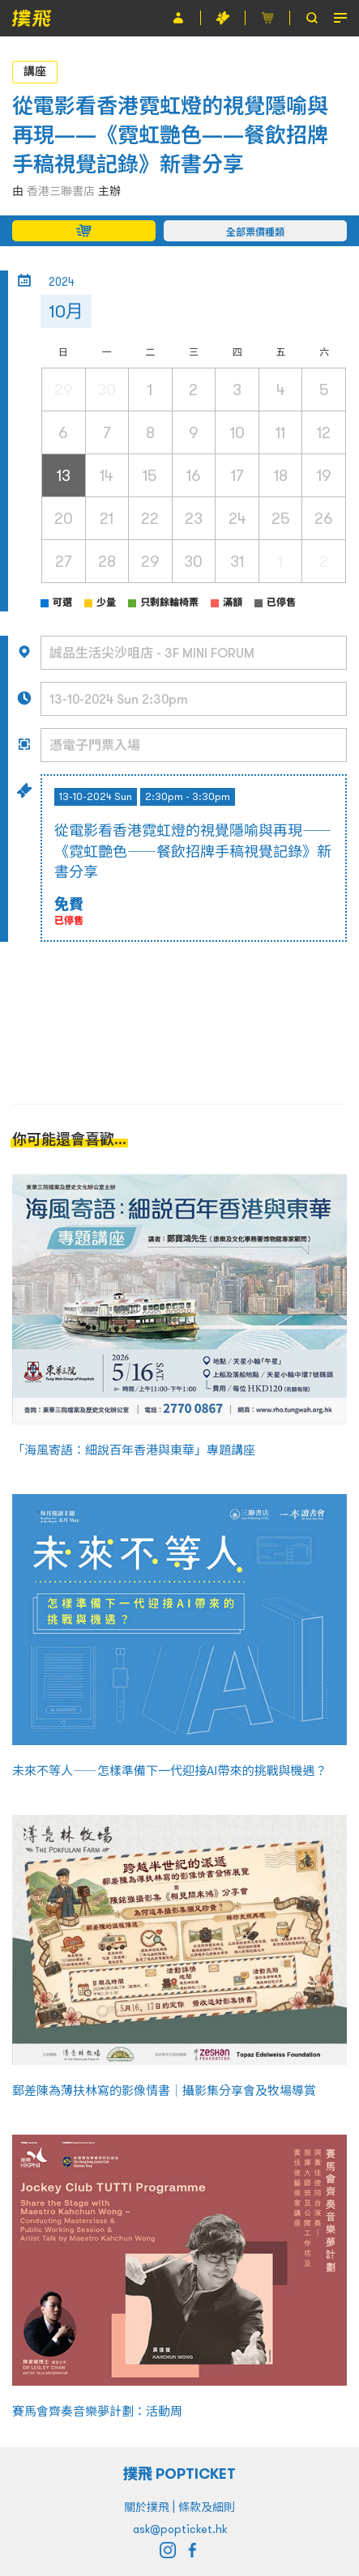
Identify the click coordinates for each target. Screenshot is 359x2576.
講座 (35, 71)
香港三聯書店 (61, 191)
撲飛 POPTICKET (179, 2473)
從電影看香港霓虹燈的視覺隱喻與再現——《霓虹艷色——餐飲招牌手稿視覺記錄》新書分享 (170, 135)
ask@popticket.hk (180, 2529)
